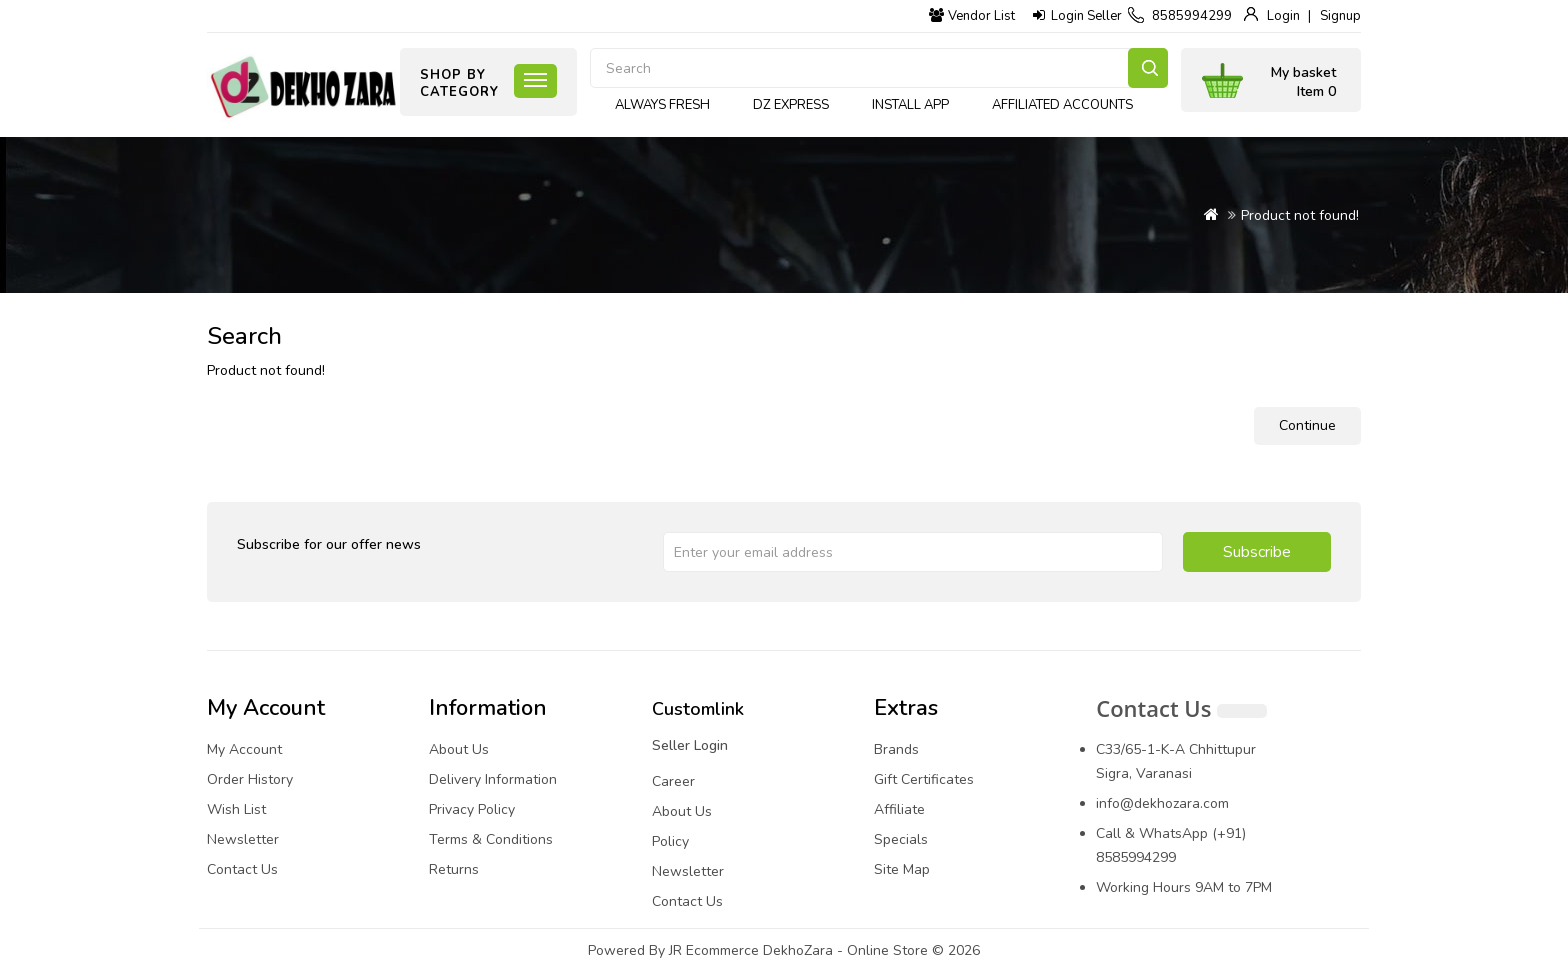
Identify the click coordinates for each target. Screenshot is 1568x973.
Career (673, 781)
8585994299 (1192, 16)
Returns (454, 869)
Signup (1340, 16)
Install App (910, 105)
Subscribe (1257, 552)
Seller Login (690, 745)
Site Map (902, 869)
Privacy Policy (472, 809)
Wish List (236, 809)
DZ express (791, 105)
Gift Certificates (924, 779)
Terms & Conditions (491, 839)
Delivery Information (493, 779)
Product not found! (1300, 215)
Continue (1307, 425)
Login (1283, 16)
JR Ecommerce (714, 950)
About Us (459, 749)
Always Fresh (662, 105)
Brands (896, 749)
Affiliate (899, 809)
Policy (670, 841)
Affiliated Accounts (1062, 105)
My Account (244, 749)
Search (1148, 68)
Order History (250, 779)
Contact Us (242, 869)
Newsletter (243, 839)
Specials (901, 839)
